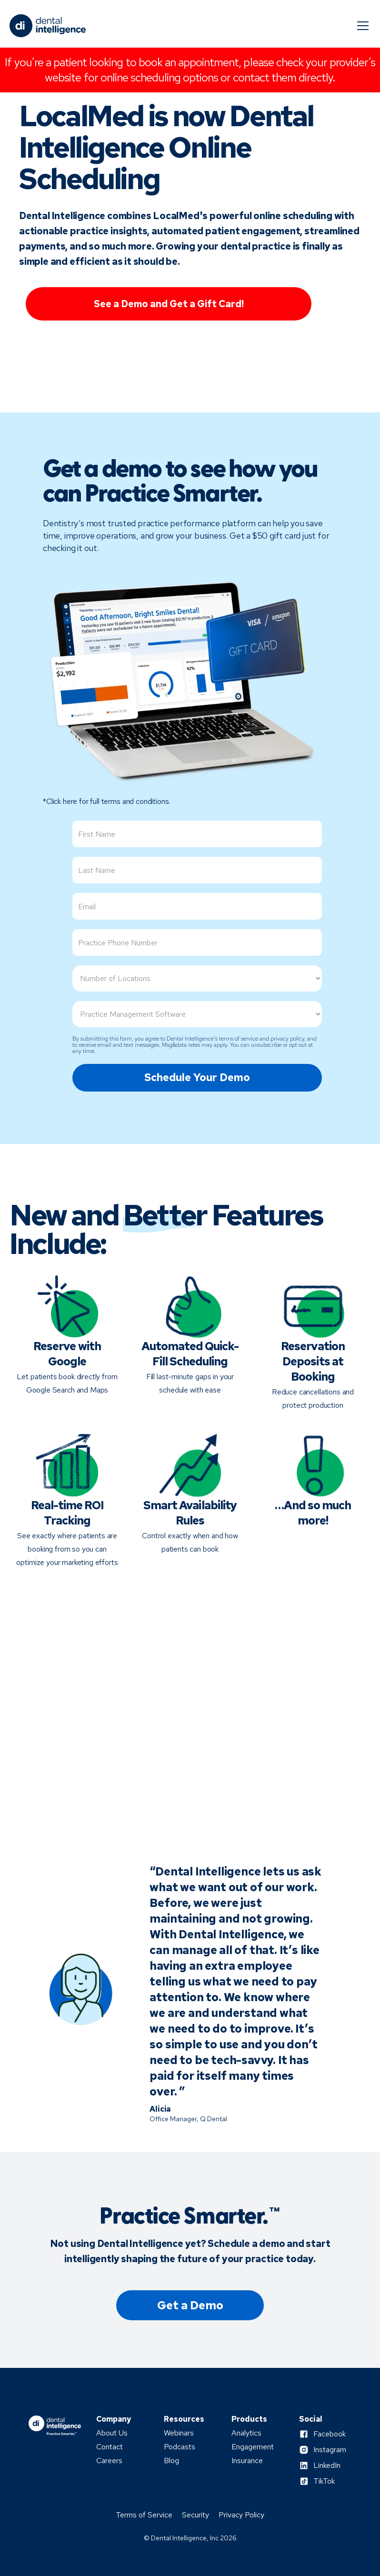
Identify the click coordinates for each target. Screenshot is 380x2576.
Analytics (246, 2433)
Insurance (247, 2461)
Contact (109, 2447)
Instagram (329, 2450)
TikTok (324, 2481)
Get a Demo (190, 2305)
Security (195, 2515)
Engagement (252, 2447)
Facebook (329, 2434)
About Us (112, 2433)
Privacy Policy (241, 2515)
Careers (109, 2461)
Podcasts (179, 2447)
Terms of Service (144, 2515)
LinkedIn (326, 2465)
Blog (171, 2461)
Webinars (179, 2433)
